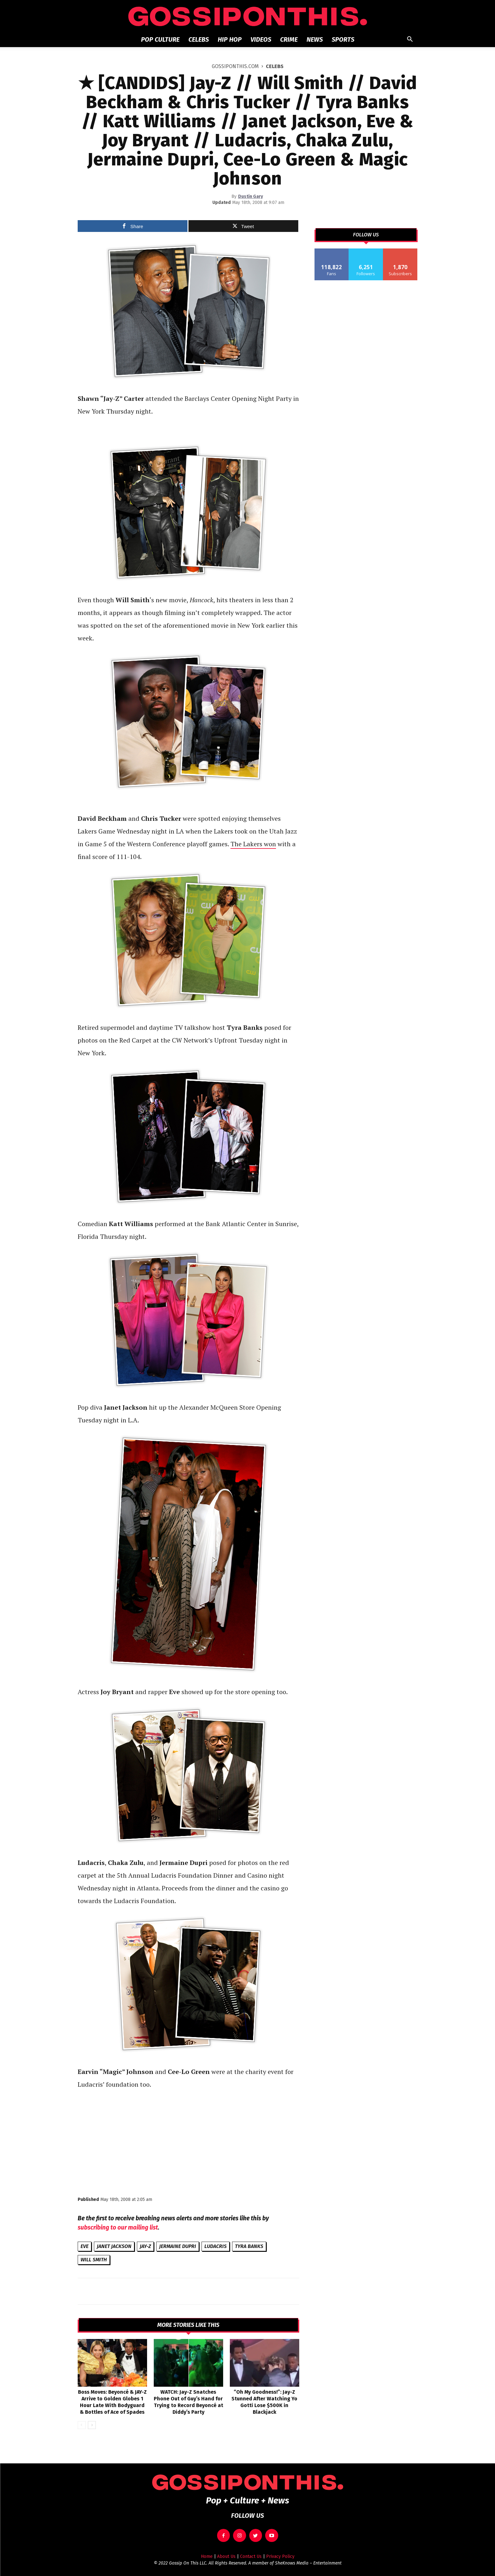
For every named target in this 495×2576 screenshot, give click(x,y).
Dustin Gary (250, 196)
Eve (84, 2246)
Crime (289, 39)
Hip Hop (230, 39)
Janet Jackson (114, 2246)
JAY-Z (145, 2246)
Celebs (198, 39)
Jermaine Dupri (177, 2246)
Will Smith (94, 2260)
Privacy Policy (280, 2556)
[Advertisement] (188, 2142)
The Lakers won (253, 844)
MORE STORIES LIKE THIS (188, 2325)
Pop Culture (160, 39)
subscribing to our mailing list (118, 2227)
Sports (343, 39)
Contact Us (251, 2556)
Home (207, 2556)
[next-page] (92, 2425)
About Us (226, 2556)
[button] (410, 40)
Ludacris (215, 2246)
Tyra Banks (249, 2246)
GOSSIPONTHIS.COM (235, 66)
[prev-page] (82, 2425)
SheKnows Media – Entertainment (308, 2563)
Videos (261, 39)
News (315, 39)
